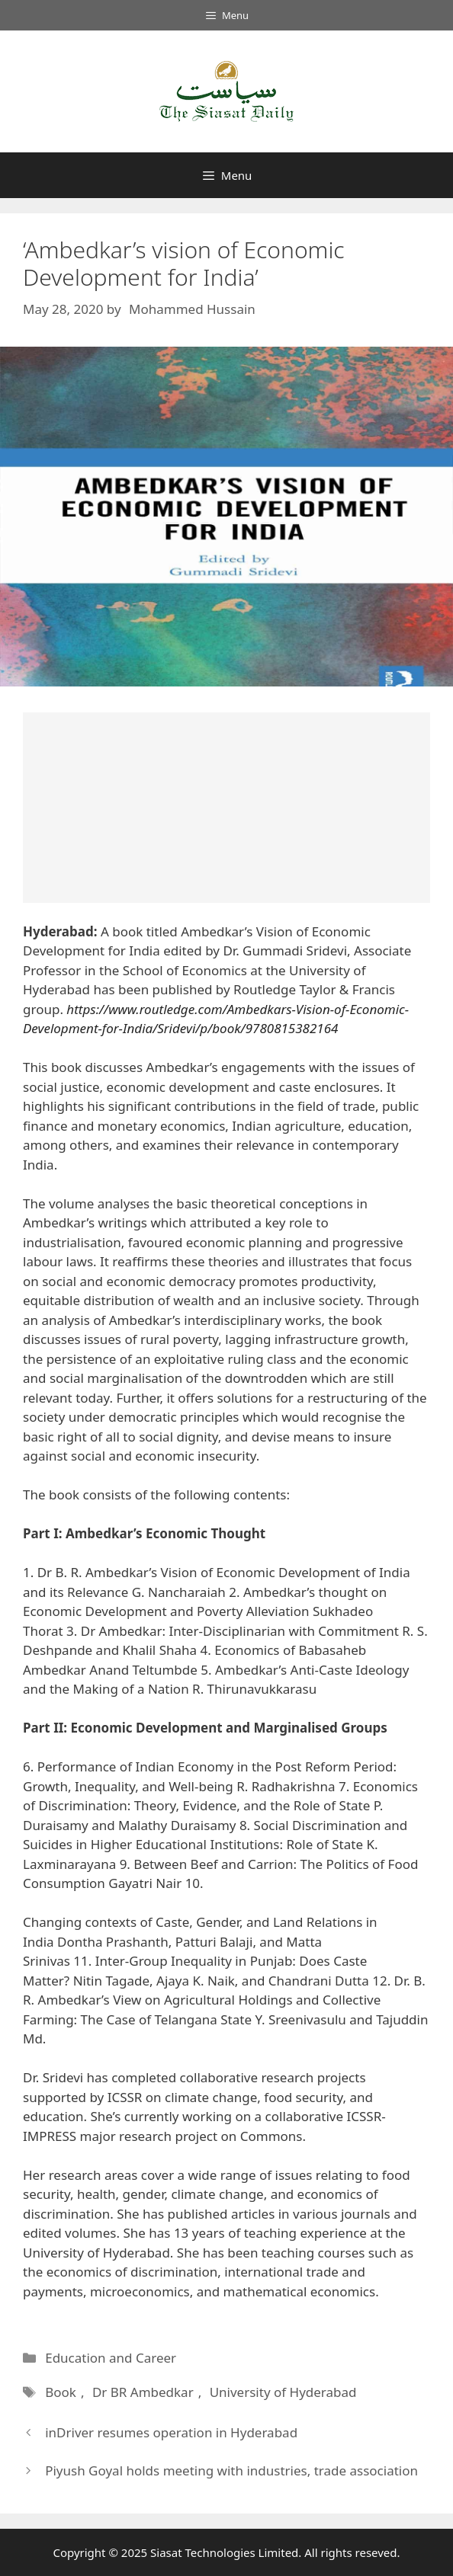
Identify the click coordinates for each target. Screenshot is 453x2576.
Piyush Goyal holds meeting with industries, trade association (231, 2470)
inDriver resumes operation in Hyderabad (171, 2432)
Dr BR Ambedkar (141, 2392)
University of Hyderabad (281, 2392)
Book (60, 2392)
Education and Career (110, 2357)
